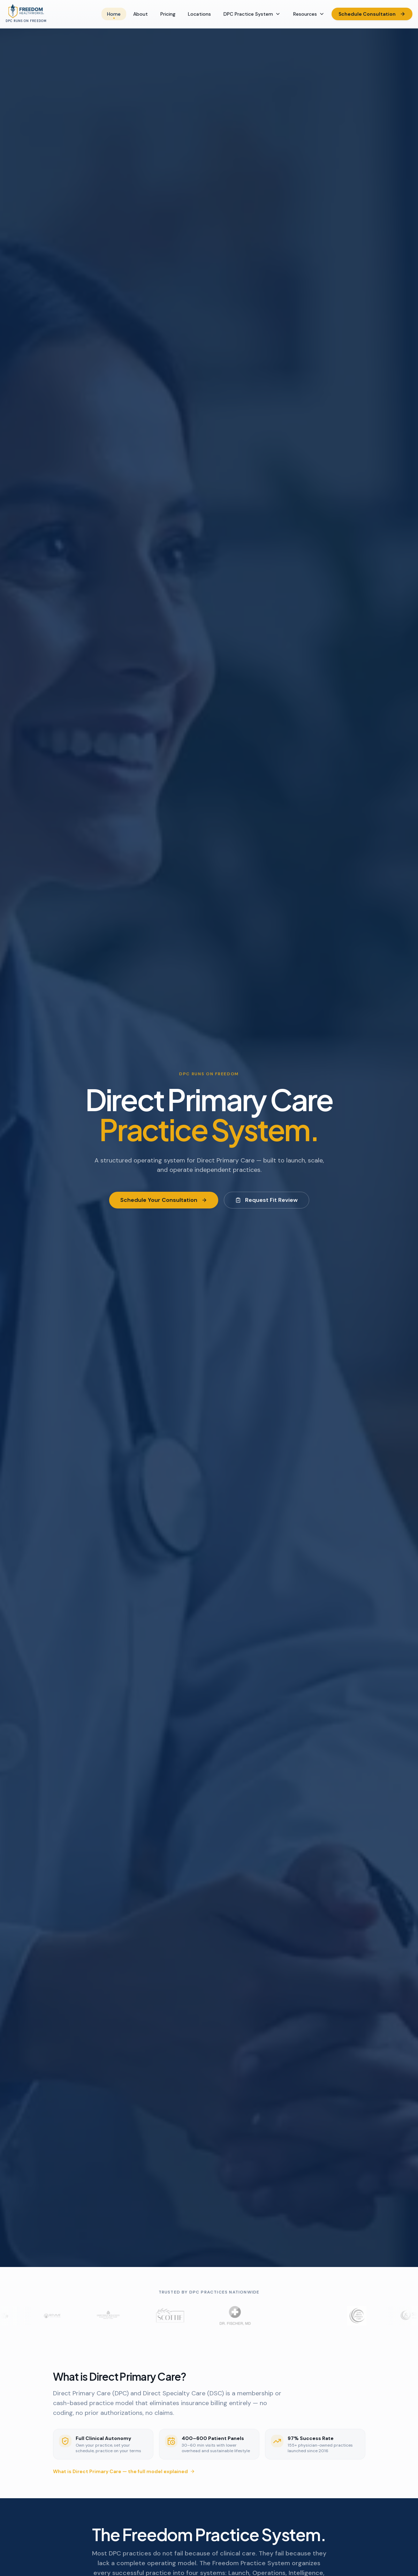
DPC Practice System (252, 14)
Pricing (167, 14)
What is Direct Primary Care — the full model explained (124, 2471)
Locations (199, 14)
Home (114, 15)
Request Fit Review (266, 1200)
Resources (309, 14)
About (140, 14)
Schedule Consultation (372, 14)
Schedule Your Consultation (163, 1200)
